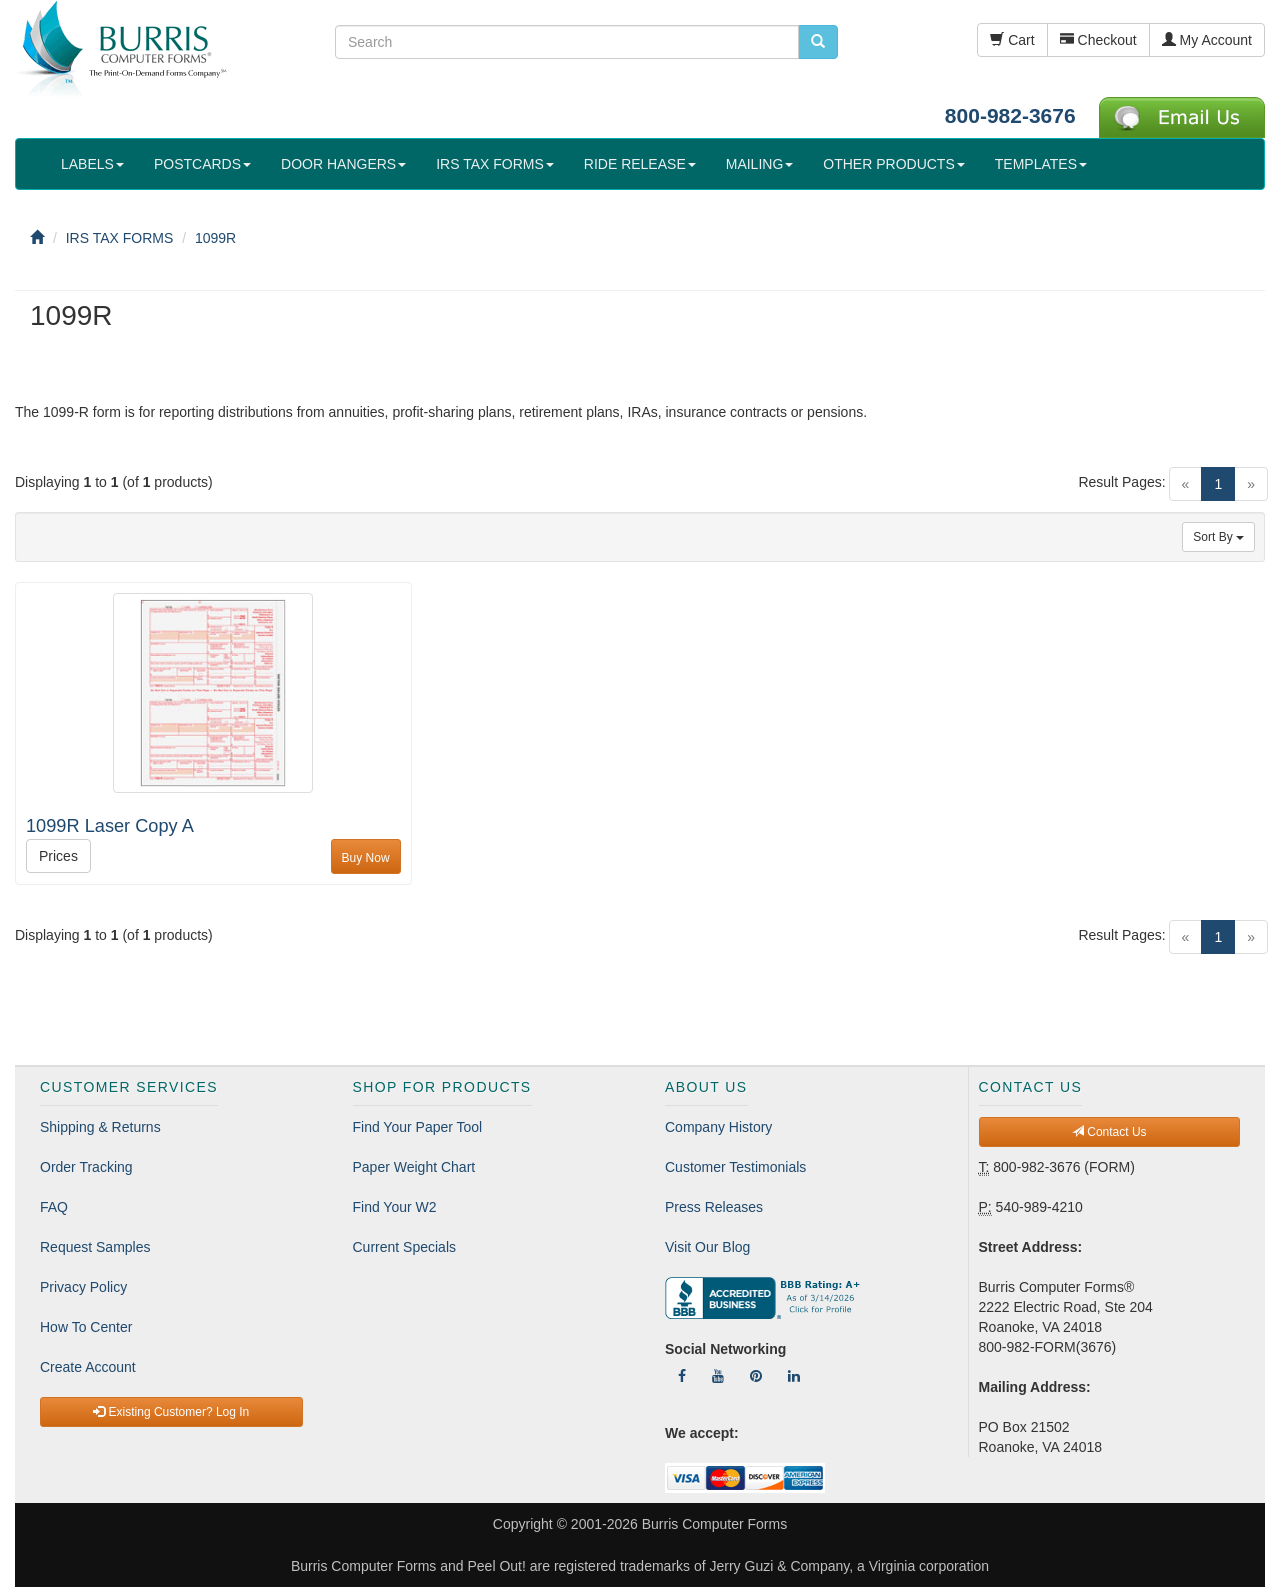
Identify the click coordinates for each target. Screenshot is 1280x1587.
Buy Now (366, 858)
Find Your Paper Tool (418, 1127)
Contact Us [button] (1109, 1132)
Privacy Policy (83, 1287)
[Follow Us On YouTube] (718, 1376)
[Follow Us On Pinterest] (756, 1376)
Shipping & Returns (100, 1127)
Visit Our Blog (707, 1247)
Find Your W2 (395, 1207)
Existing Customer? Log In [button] (171, 1412)
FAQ (54, 1207)
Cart (1012, 40)
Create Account (88, 1367)
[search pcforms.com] (818, 42)
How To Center (86, 1327)
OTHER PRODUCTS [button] (893, 164)
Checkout (1098, 40)
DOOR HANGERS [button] (343, 164)
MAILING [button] (760, 164)
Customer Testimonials (735, 1167)
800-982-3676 (1010, 115)
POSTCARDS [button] (202, 164)
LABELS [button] (92, 164)
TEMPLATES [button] (1041, 164)
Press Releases (714, 1207)
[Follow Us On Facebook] (682, 1376)
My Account (1207, 40)
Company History (718, 1127)
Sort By (1218, 537)
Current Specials (405, 1247)
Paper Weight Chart (414, 1167)
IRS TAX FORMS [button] (495, 164)
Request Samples (95, 1247)
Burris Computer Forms (714, 1524)
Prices (58, 856)
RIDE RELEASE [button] (640, 164)
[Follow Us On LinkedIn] (794, 1376)
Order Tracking (86, 1167)
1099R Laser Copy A (110, 826)
